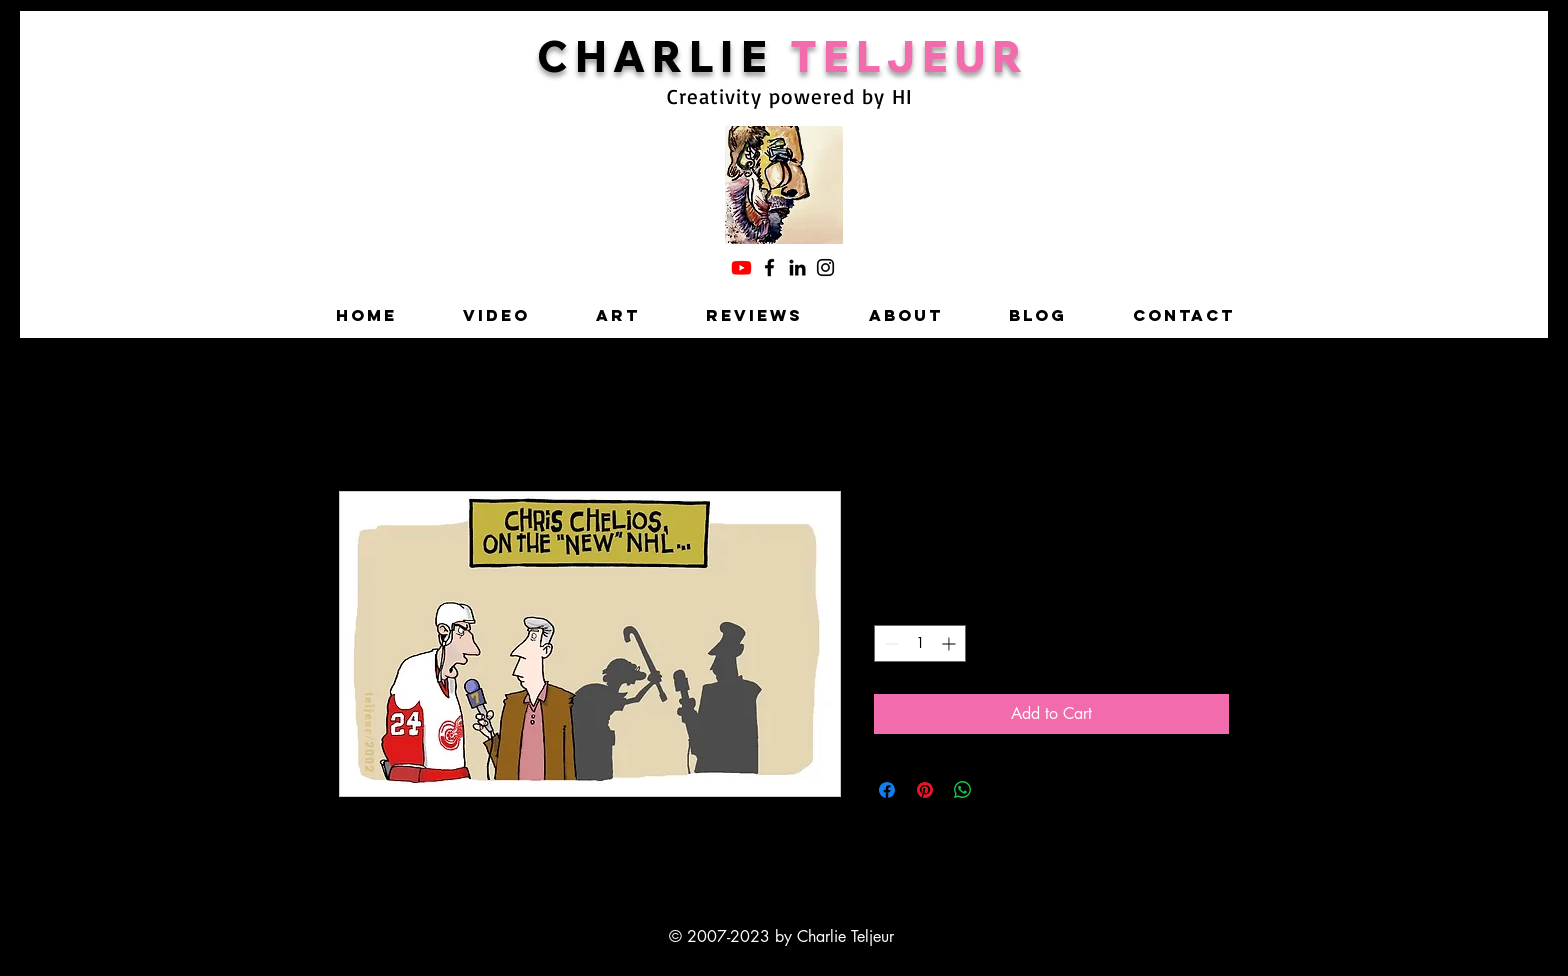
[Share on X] (1001, 790)
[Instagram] (825, 267)
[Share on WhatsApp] (963, 790)
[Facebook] (769, 267)
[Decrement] (889, 643)
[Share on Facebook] (887, 790)
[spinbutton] (920, 643)
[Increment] (950, 643)
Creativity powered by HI (790, 96)
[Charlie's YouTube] (741, 267)
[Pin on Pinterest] (925, 790)
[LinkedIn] (797, 267)
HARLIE (682, 56)
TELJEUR (909, 56)
